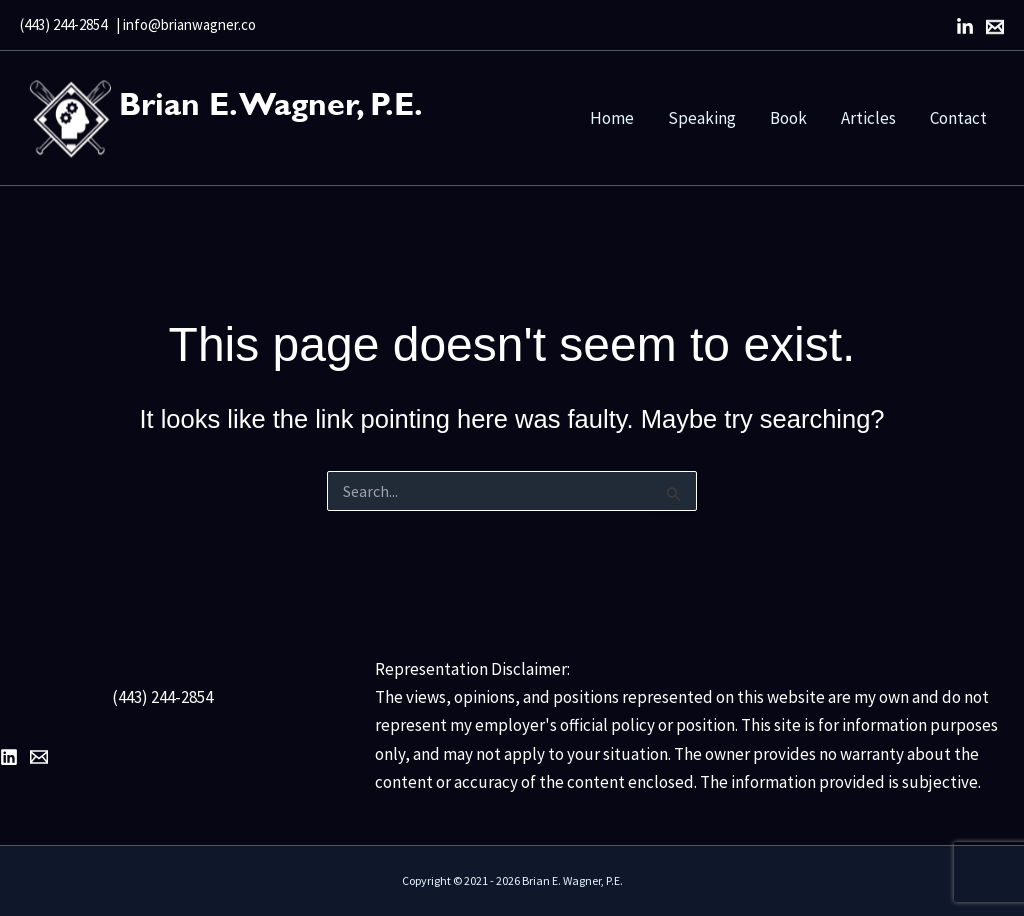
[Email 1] (39, 757)
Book (788, 118)
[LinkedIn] (965, 27)
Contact (958, 118)
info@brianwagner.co (189, 24)
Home (612, 118)
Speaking (702, 118)
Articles (868, 118)
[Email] (995, 27)
